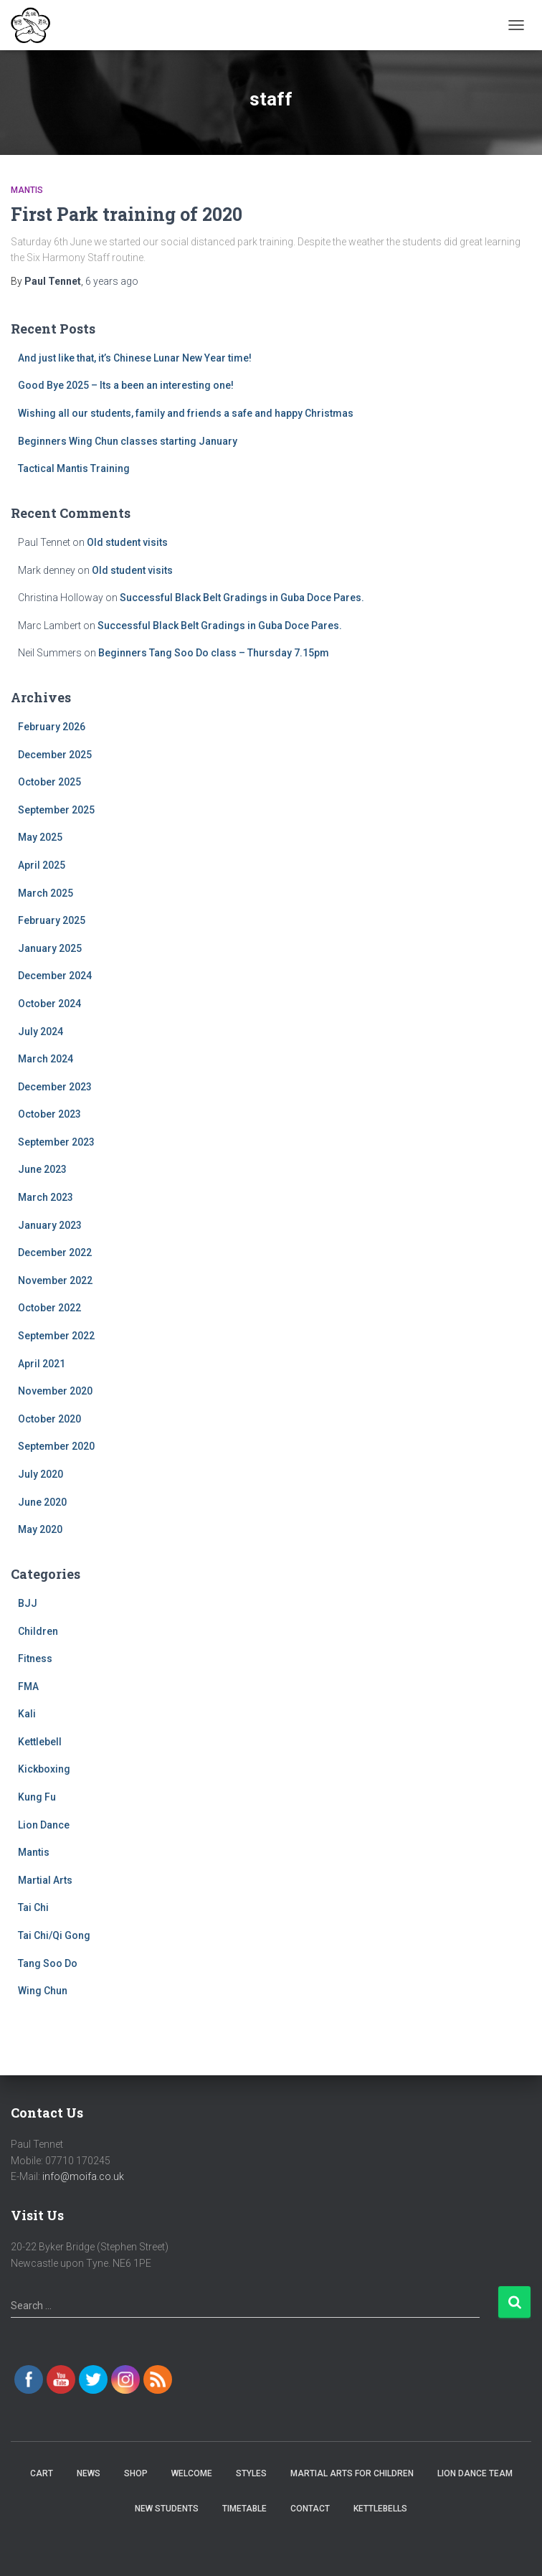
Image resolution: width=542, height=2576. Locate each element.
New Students (167, 2509)
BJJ (27, 1603)
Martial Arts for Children (352, 2473)
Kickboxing (44, 1769)
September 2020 (56, 1446)
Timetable (244, 2509)
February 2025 (51, 920)
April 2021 (41, 1363)
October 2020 (49, 1419)
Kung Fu (37, 1797)
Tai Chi (33, 1907)
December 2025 (55, 754)
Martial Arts (45, 1880)
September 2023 (56, 1142)
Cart (41, 2473)
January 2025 (50, 948)
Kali (27, 1713)
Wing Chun (42, 1990)
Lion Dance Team (475, 2473)
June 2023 (42, 1169)
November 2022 (55, 1280)
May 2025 (40, 837)
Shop (136, 2473)
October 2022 (49, 1307)
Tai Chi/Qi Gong (54, 1935)
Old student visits (127, 542)
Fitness (35, 1658)
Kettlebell (40, 1741)
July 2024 (40, 1031)
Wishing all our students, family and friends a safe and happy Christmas (185, 413)
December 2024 (55, 975)
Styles (251, 2473)
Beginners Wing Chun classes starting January (127, 441)
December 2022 (55, 1252)
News (88, 2473)
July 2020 (40, 1474)
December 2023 (55, 1087)
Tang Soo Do (47, 1963)
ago (111, 281)
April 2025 (41, 865)
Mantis (27, 190)
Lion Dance (44, 1825)
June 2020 (42, 1502)
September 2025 (56, 810)
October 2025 (49, 782)
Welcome (191, 2473)
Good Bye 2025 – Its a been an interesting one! (126, 385)
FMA (28, 1686)
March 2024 (45, 1059)
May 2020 (40, 1529)
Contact (310, 2509)
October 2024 (49, 1003)
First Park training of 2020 (126, 214)
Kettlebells (380, 2509)
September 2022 (56, 1335)
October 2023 (49, 1114)
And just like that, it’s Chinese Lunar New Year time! (135, 358)
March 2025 (45, 893)
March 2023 (45, 1197)
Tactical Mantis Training (74, 468)
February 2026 (51, 726)
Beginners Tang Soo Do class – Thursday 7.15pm (213, 653)
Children (38, 1631)
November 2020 (55, 1391)
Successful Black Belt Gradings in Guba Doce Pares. (242, 597)
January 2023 (50, 1225)
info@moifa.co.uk (83, 2176)
